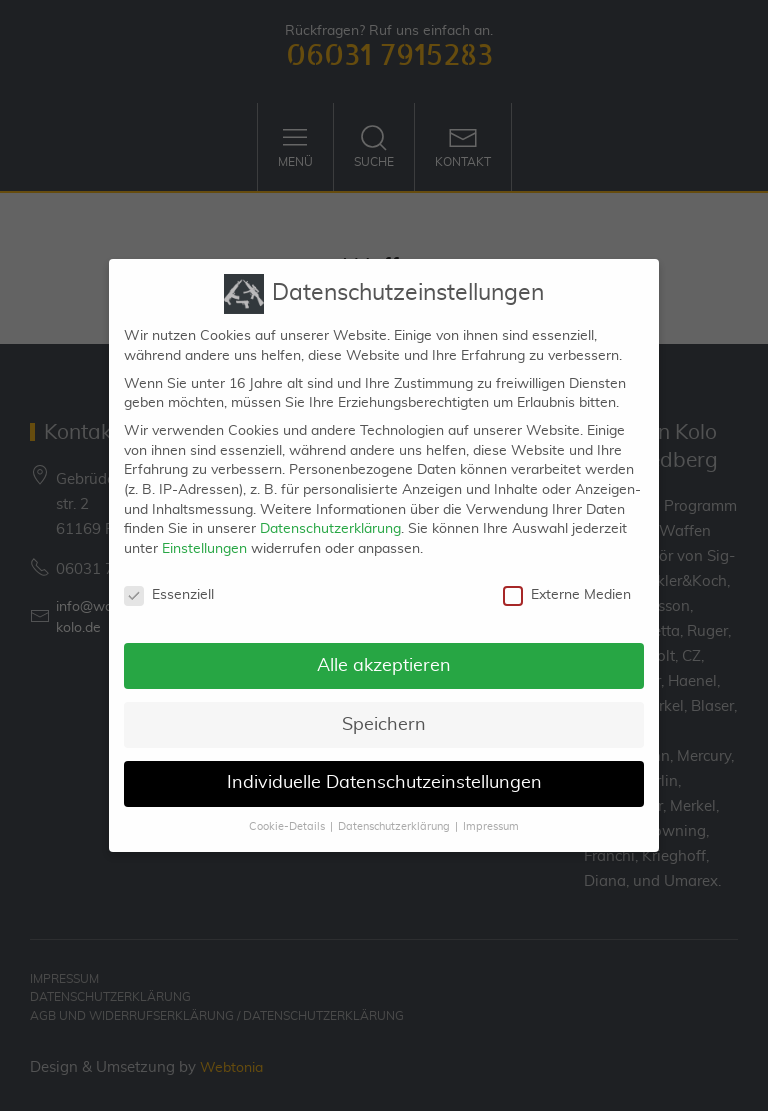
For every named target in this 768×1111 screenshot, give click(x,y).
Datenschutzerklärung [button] (394, 813)
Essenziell (169, 580)
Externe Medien (567, 580)
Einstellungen (204, 534)
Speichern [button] (384, 710)
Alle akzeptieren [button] (384, 651)
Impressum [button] (491, 813)
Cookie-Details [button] (287, 813)
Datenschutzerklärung (330, 515)
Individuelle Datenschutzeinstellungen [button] (384, 769)
